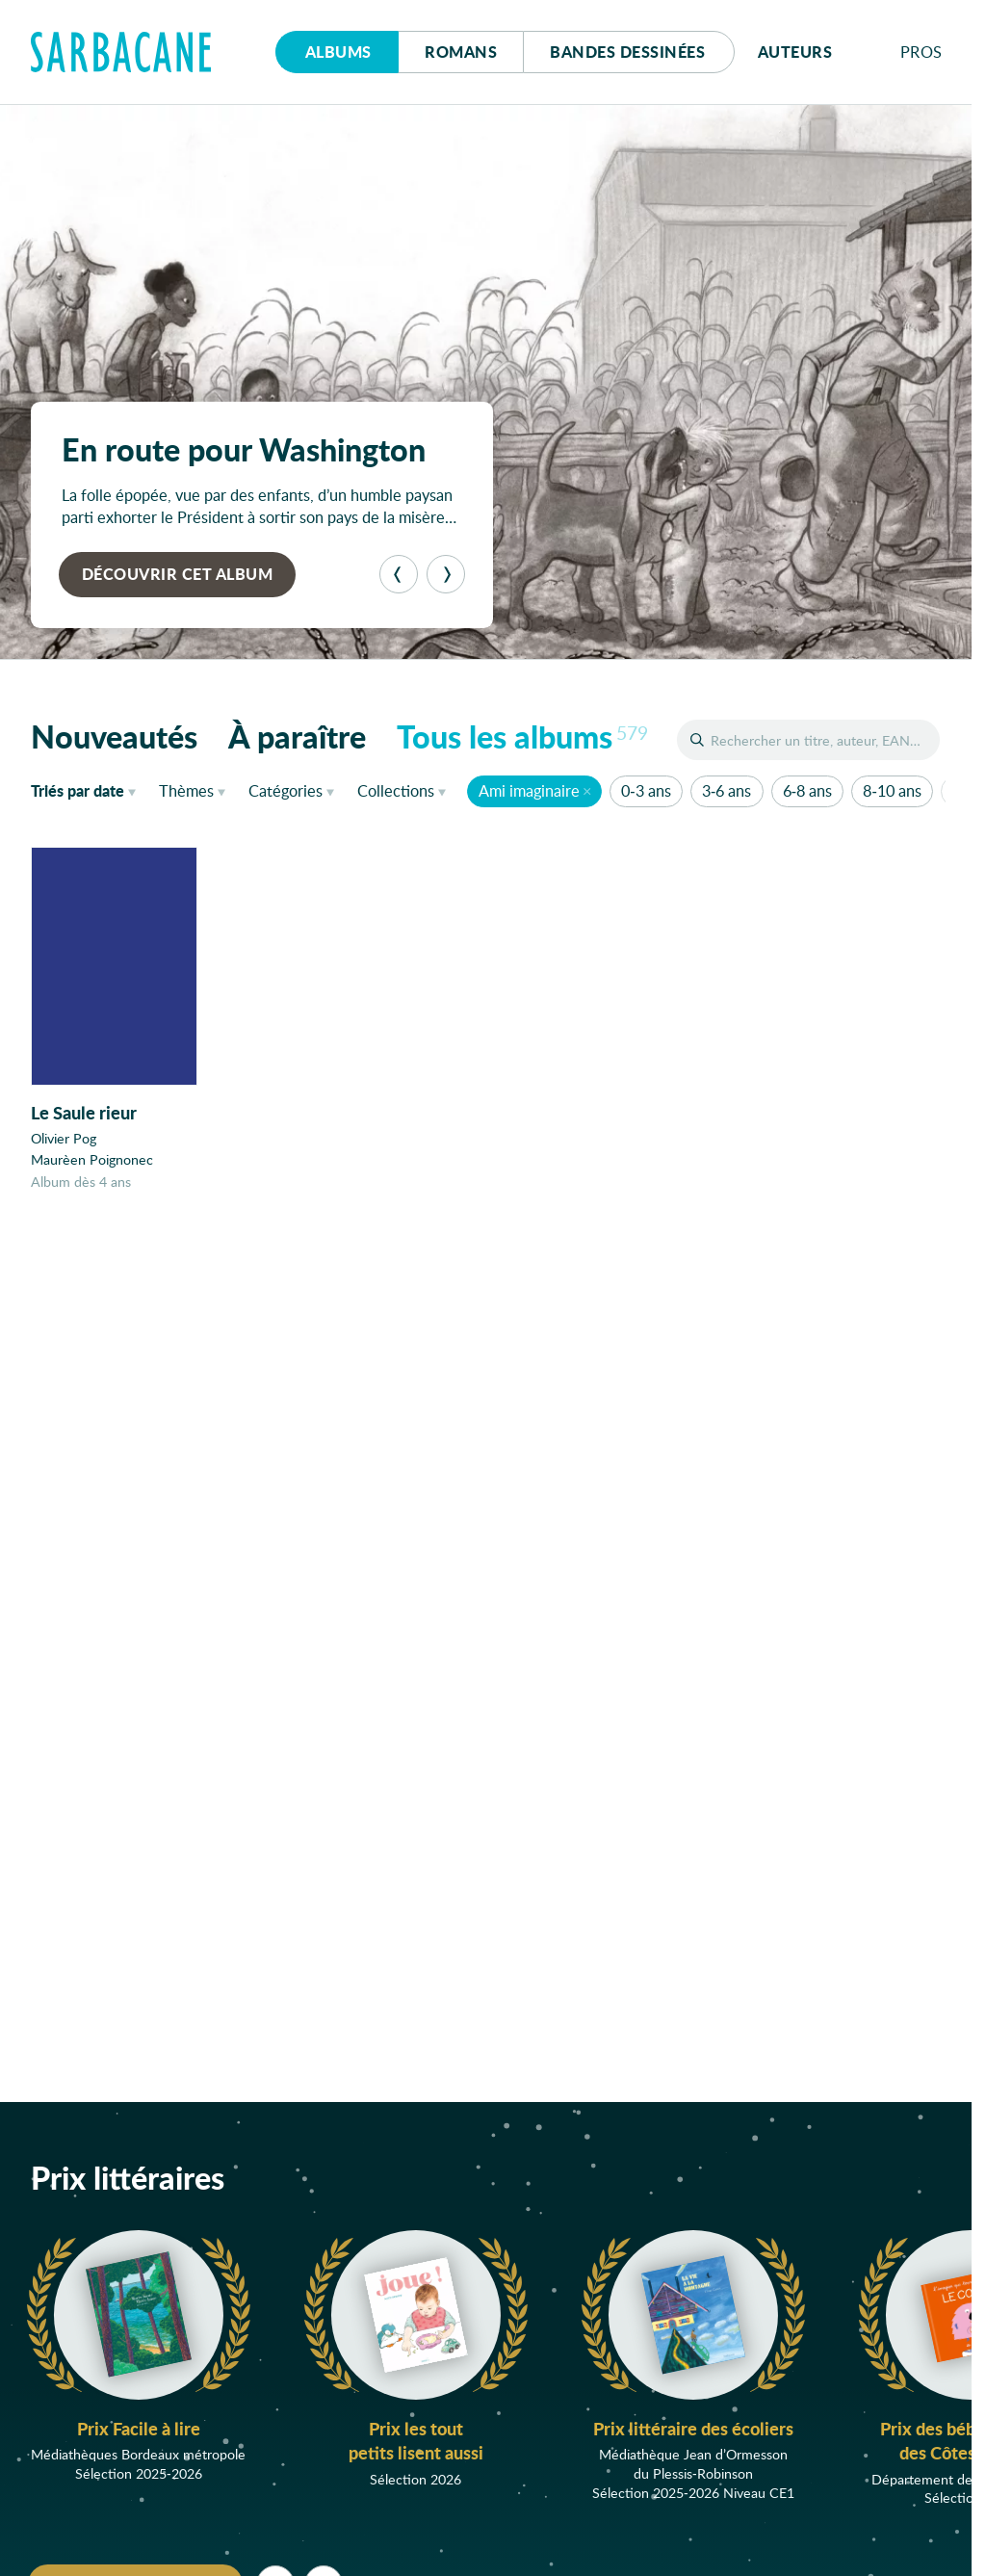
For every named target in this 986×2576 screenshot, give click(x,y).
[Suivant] (446, 574)
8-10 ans (892, 790)
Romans (461, 51)
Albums (338, 51)
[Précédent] (398, 574)
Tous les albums (522, 736)
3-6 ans (726, 790)
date (87, 790)
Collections (395, 790)
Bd (627, 51)
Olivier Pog (63, 1139)
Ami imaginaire (529, 790)
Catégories (285, 790)
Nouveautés (114, 736)
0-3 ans (645, 790)
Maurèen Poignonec (92, 1160)
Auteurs (795, 51)
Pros (921, 51)
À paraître (297, 736)
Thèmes (186, 790)
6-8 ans (807, 790)
